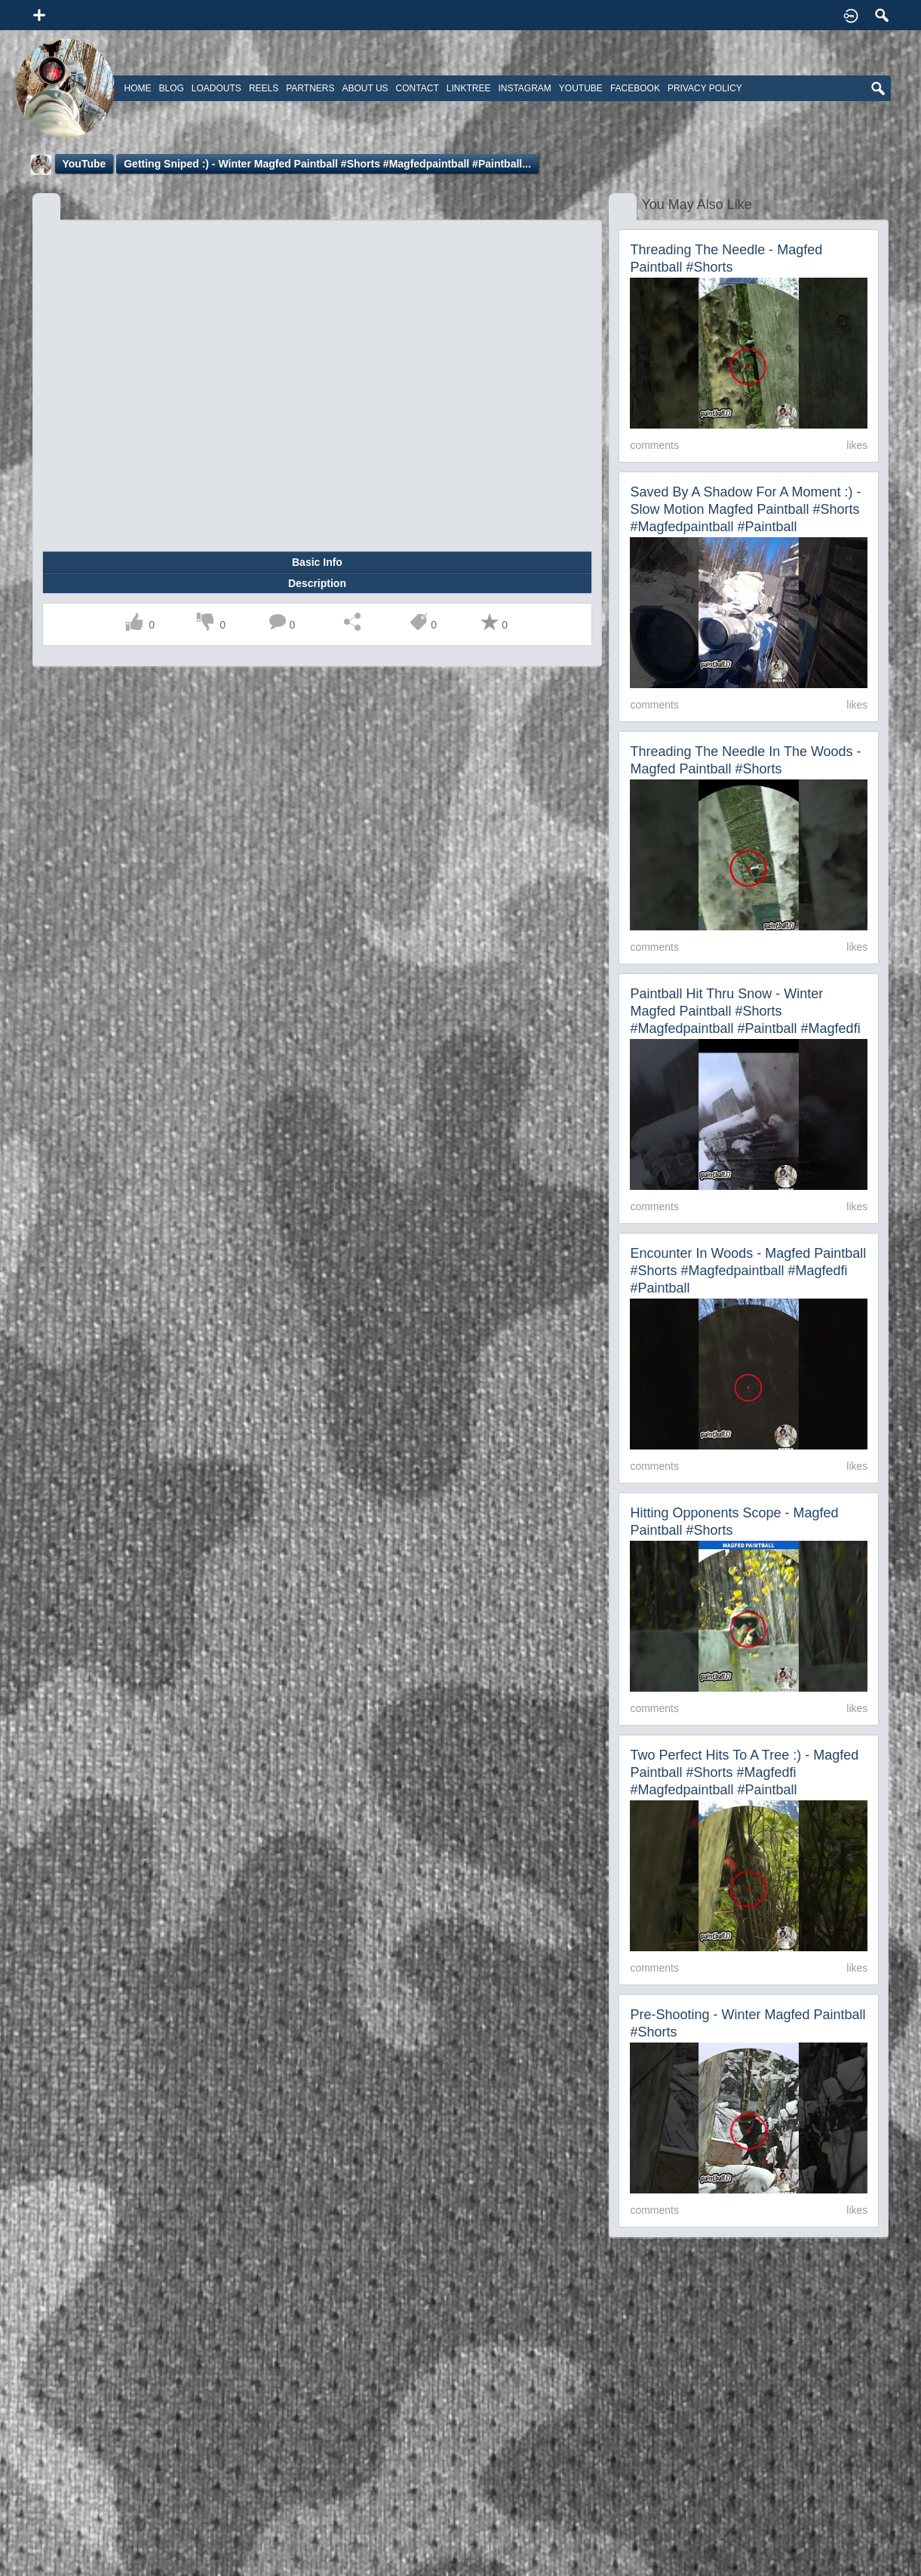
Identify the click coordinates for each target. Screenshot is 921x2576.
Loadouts (216, 88)
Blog (171, 88)
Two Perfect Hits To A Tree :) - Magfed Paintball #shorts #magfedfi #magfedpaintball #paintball (744, 1772)
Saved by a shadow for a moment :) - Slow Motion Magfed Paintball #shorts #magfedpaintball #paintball (745, 509)
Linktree (469, 88)
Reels (263, 88)
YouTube (84, 164)
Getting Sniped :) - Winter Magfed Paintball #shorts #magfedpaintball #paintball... (327, 164)
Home (138, 88)
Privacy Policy (705, 88)
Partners (310, 88)
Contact (417, 88)
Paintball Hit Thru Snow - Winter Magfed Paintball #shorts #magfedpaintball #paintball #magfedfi (745, 1011)
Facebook (635, 88)
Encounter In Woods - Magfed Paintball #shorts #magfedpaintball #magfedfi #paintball (748, 1271)
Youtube (581, 88)
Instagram (524, 88)
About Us (365, 88)
